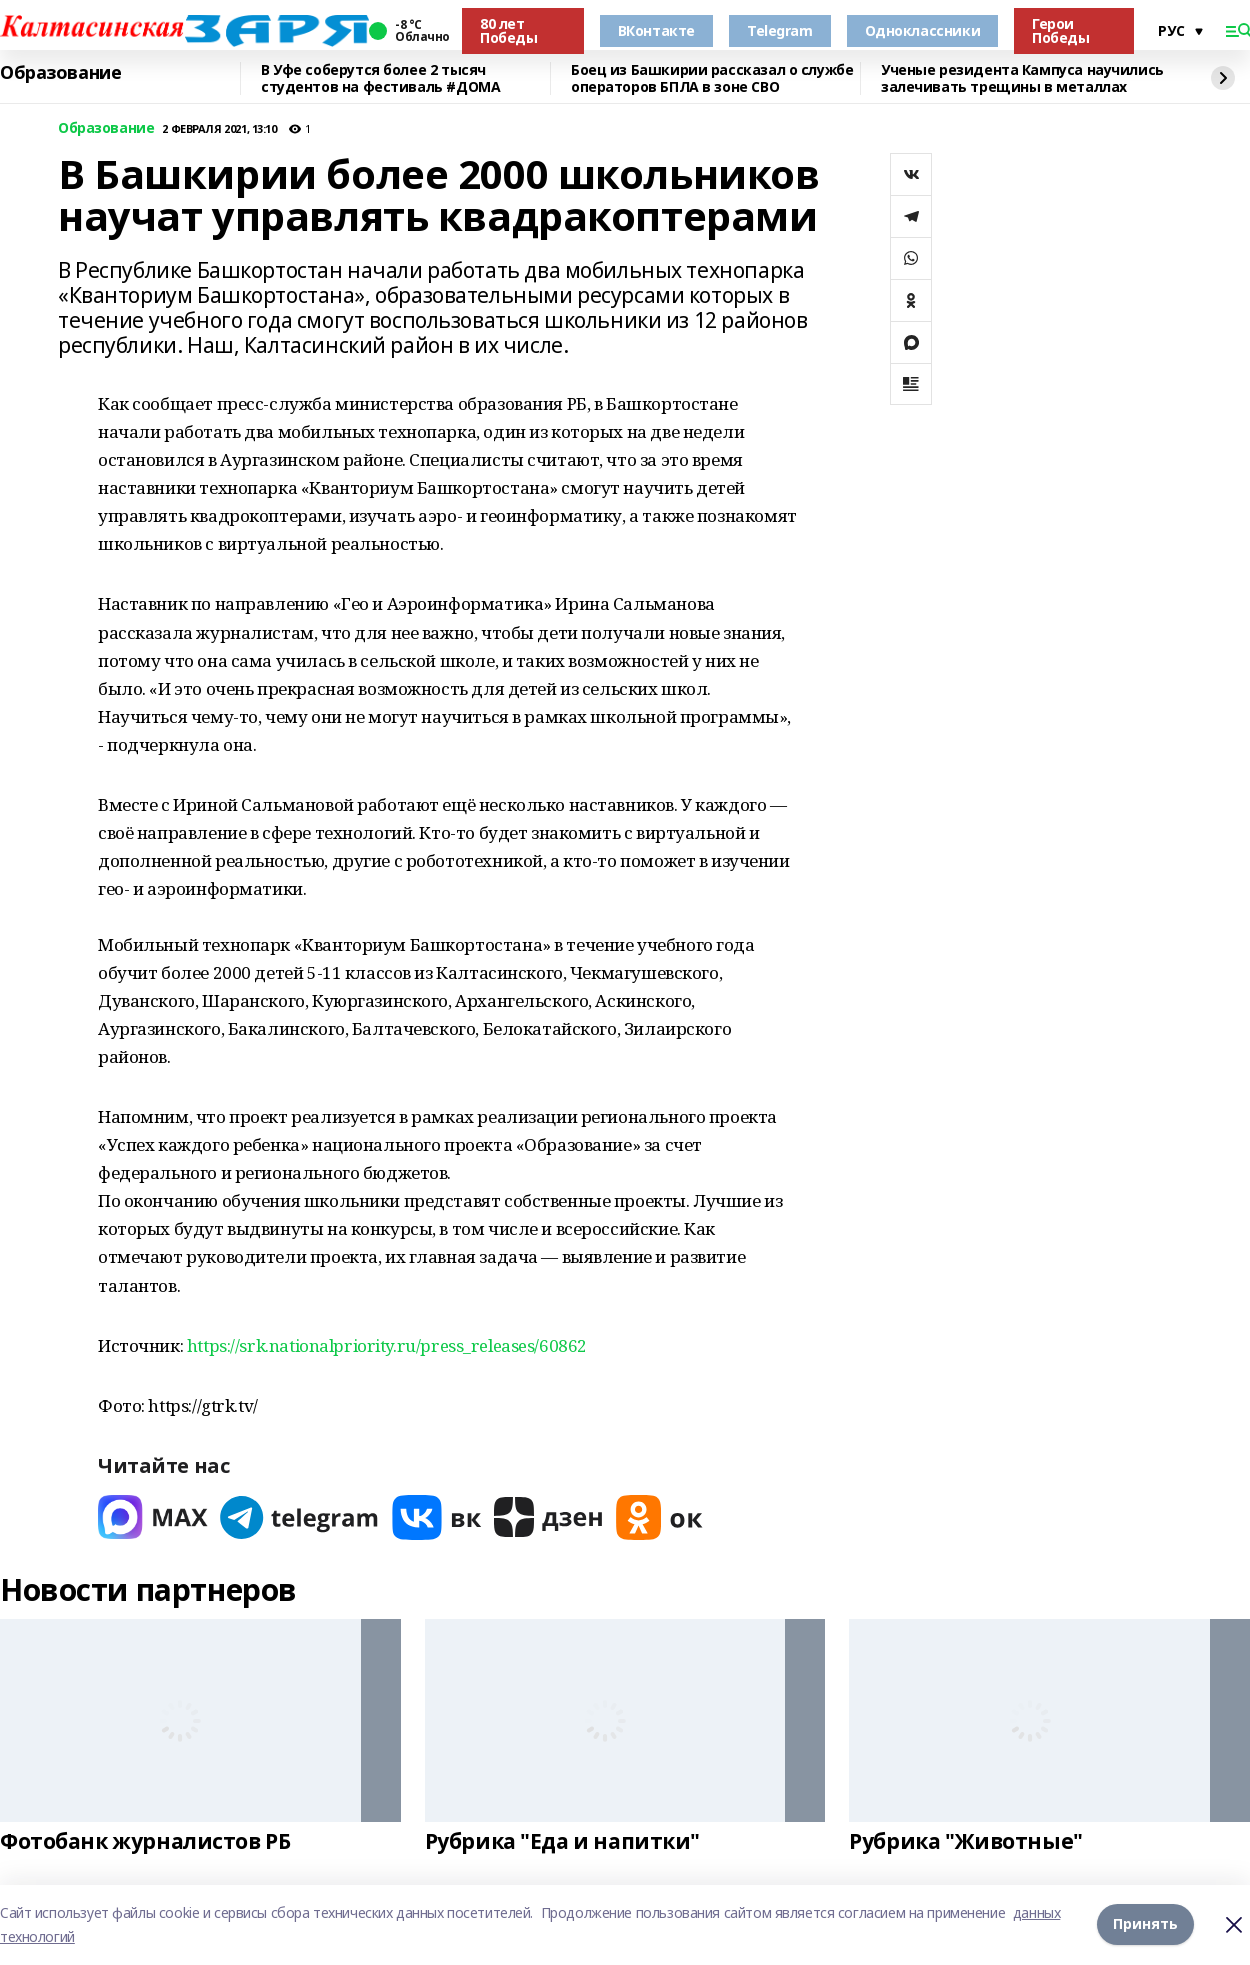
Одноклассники (923, 30)
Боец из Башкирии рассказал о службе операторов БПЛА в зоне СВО (712, 78)
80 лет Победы (508, 30)
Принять (1145, 1924)
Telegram (780, 30)
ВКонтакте (656, 30)
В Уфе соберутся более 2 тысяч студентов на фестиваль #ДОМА (380, 78)
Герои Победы (1060, 30)
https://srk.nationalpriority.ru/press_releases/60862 (387, 1345)
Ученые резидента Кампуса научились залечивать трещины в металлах (1022, 78)
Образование (60, 73)
